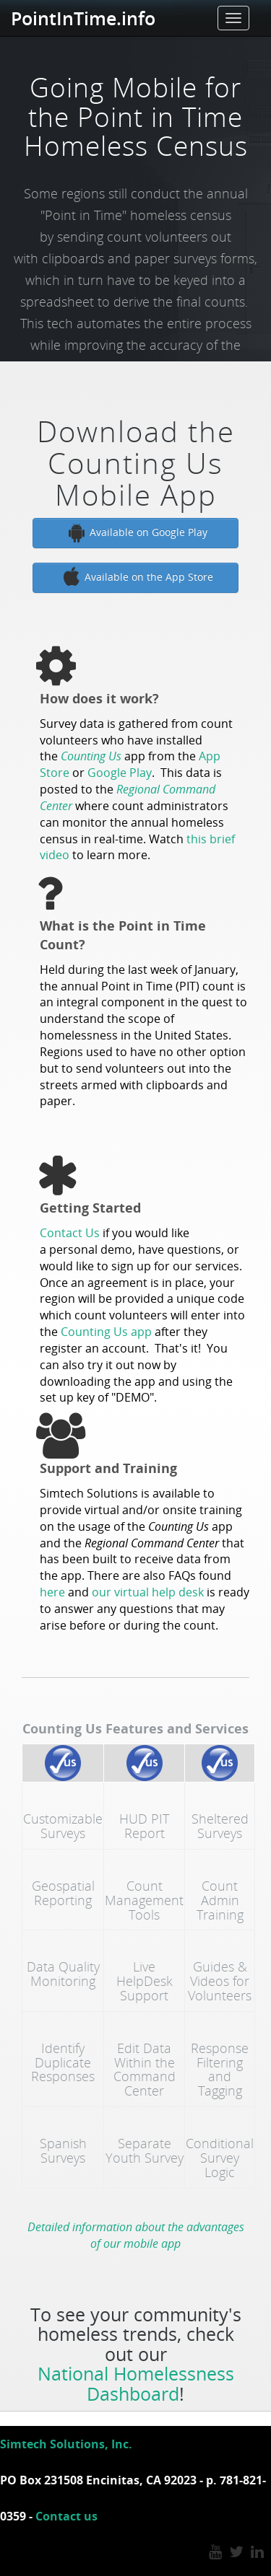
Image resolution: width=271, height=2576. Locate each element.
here (52, 1592)
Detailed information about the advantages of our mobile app (135, 2235)
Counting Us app (106, 1332)
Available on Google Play (135, 533)
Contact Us (70, 1233)
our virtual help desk (148, 1592)
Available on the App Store (136, 578)
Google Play (119, 773)
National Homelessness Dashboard (136, 2383)
